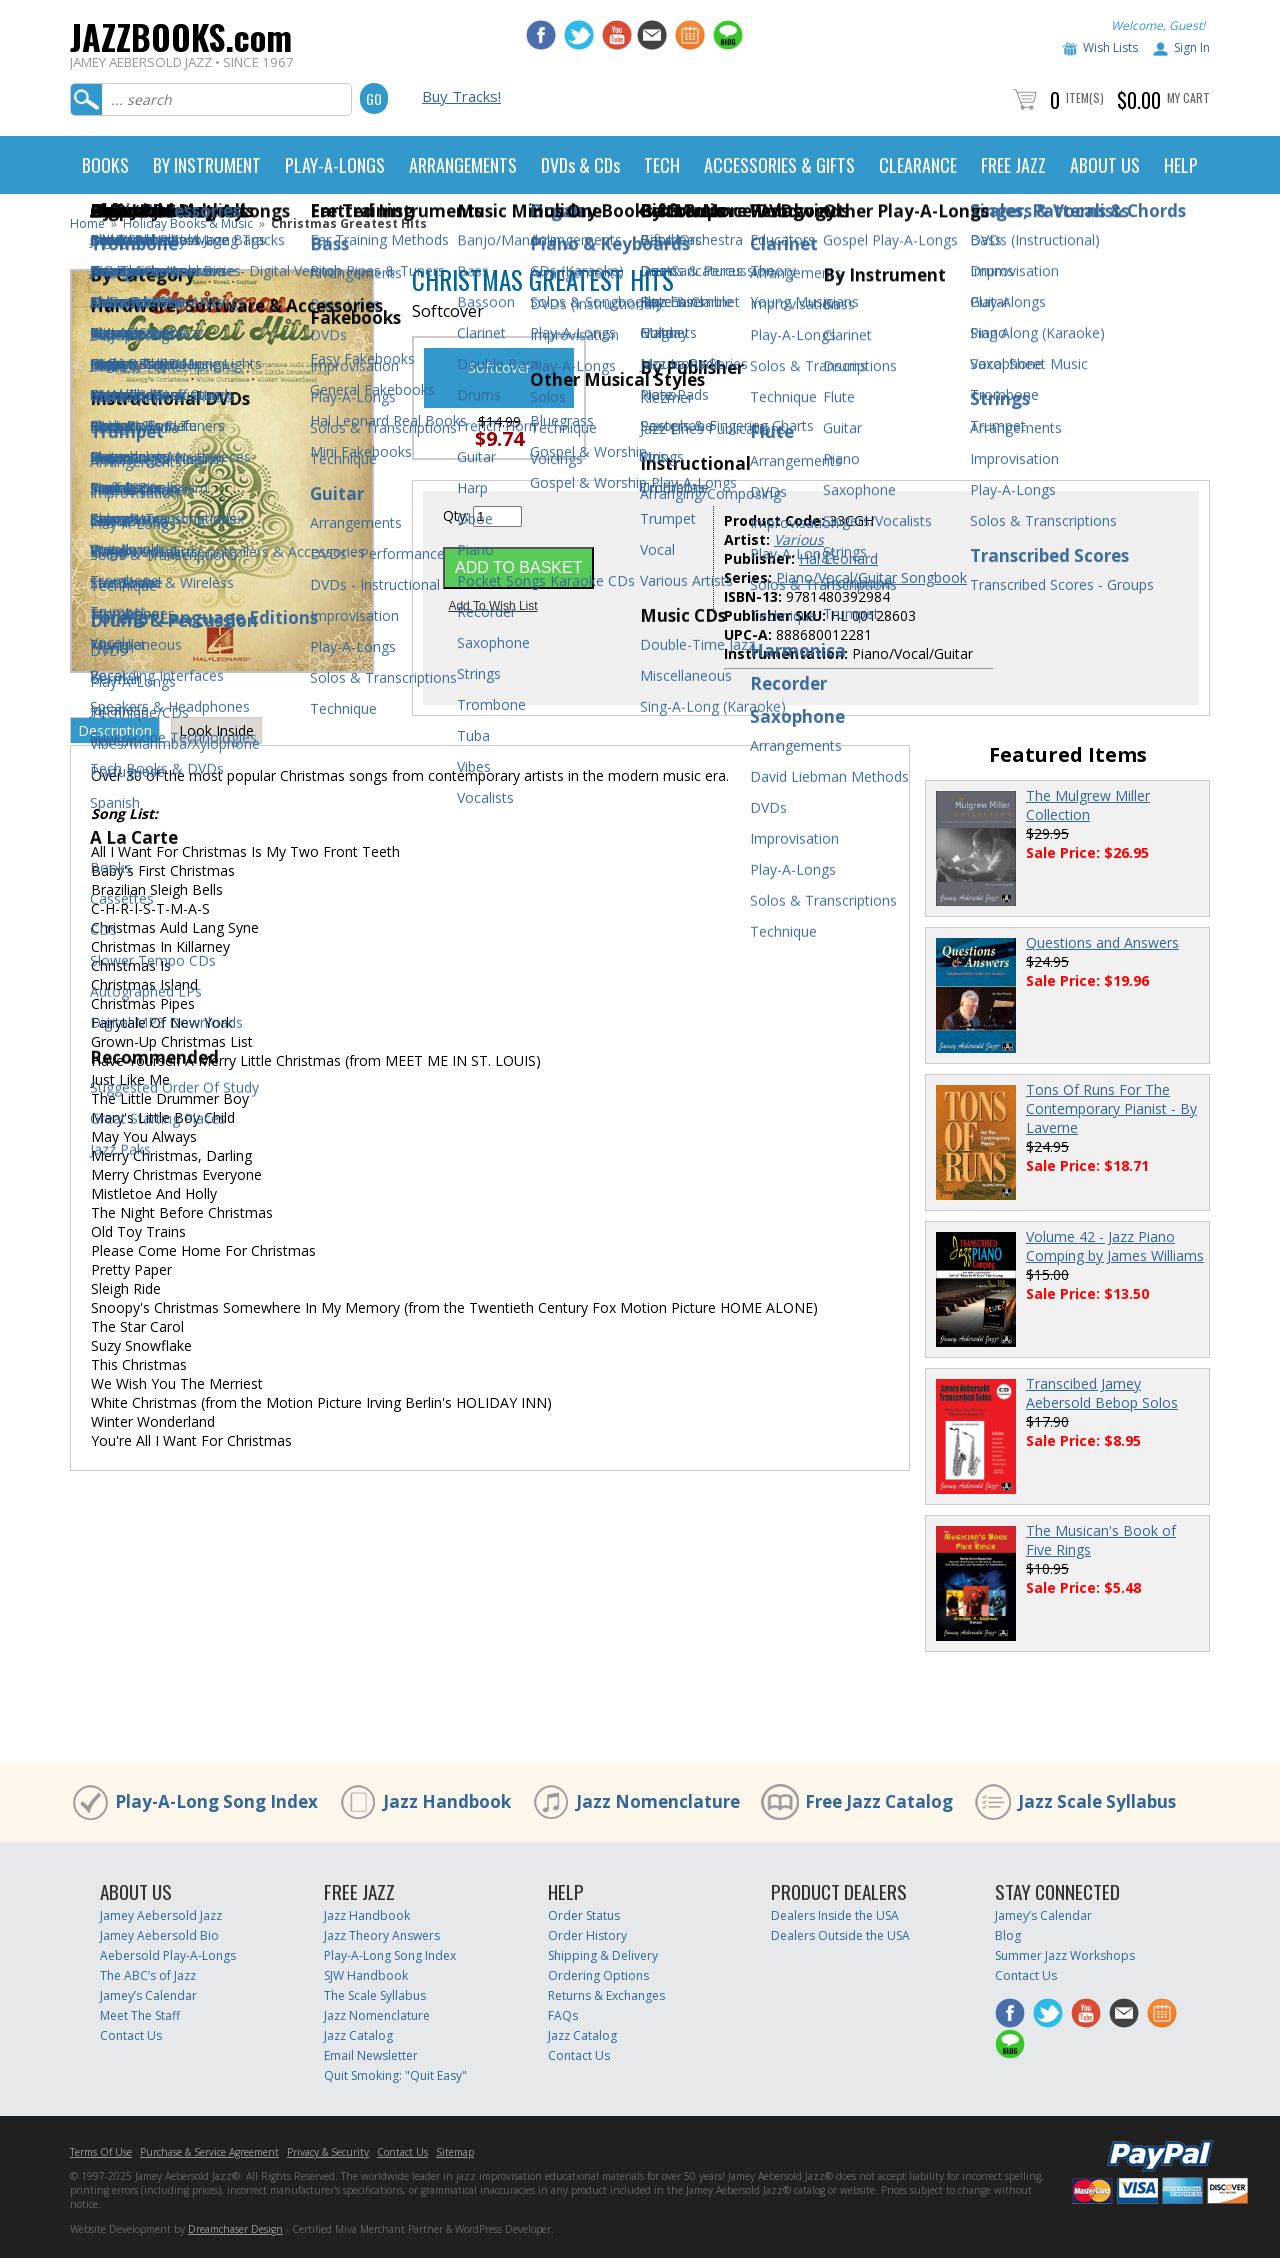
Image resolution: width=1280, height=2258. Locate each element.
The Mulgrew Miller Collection (1088, 805)
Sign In (1192, 47)
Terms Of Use (101, 2152)
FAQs (563, 2015)
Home (87, 223)
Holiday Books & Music (188, 223)
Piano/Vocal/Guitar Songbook (871, 577)
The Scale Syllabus (375, 1995)
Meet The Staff (140, 2015)
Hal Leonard (838, 558)
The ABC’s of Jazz (148, 1975)
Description (115, 730)
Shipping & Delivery (603, 1955)
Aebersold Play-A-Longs (168, 1955)
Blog (1008, 1935)
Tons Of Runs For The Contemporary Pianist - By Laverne (1111, 1108)
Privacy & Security (328, 2152)
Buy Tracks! (461, 96)
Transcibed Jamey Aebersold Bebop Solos (1102, 1393)
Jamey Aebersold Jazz (161, 1915)
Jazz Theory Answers (382, 1935)
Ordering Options (598, 1975)
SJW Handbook (366, 1975)
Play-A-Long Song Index (216, 1801)
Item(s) (1085, 97)
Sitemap (455, 2152)
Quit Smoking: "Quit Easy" (395, 2075)
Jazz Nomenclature (658, 1801)
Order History (587, 1935)
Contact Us (131, 2035)
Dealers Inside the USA (835, 1915)
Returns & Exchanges (606, 1995)
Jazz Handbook (447, 1801)
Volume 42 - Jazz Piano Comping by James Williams (1115, 1246)
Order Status (584, 1915)
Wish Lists (1110, 47)
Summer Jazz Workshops (1065, 1955)
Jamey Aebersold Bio (159, 1935)
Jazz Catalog (358, 2035)
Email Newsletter (371, 2055)
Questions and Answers (1102, 942)
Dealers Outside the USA (840, 1935)
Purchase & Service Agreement (209, 2152)
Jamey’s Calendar (148, 1995)
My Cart (1188, 97)
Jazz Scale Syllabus (1097, 1801)
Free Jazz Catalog (879, 1801)
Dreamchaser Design (235, 2229)
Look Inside (216, 730)
